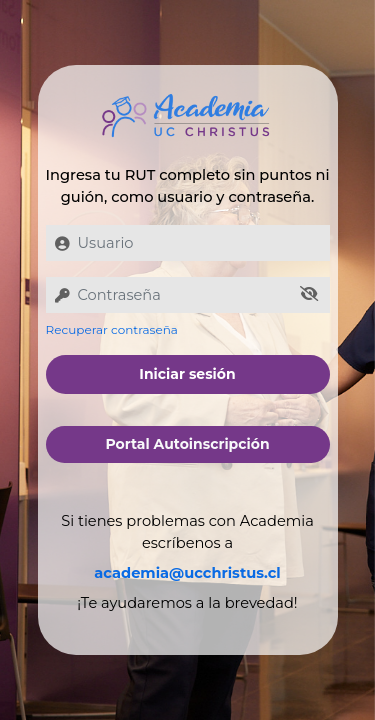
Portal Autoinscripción (187, 444)
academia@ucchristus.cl (187, 573)
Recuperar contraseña (112, 329)
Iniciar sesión (187, 374)
